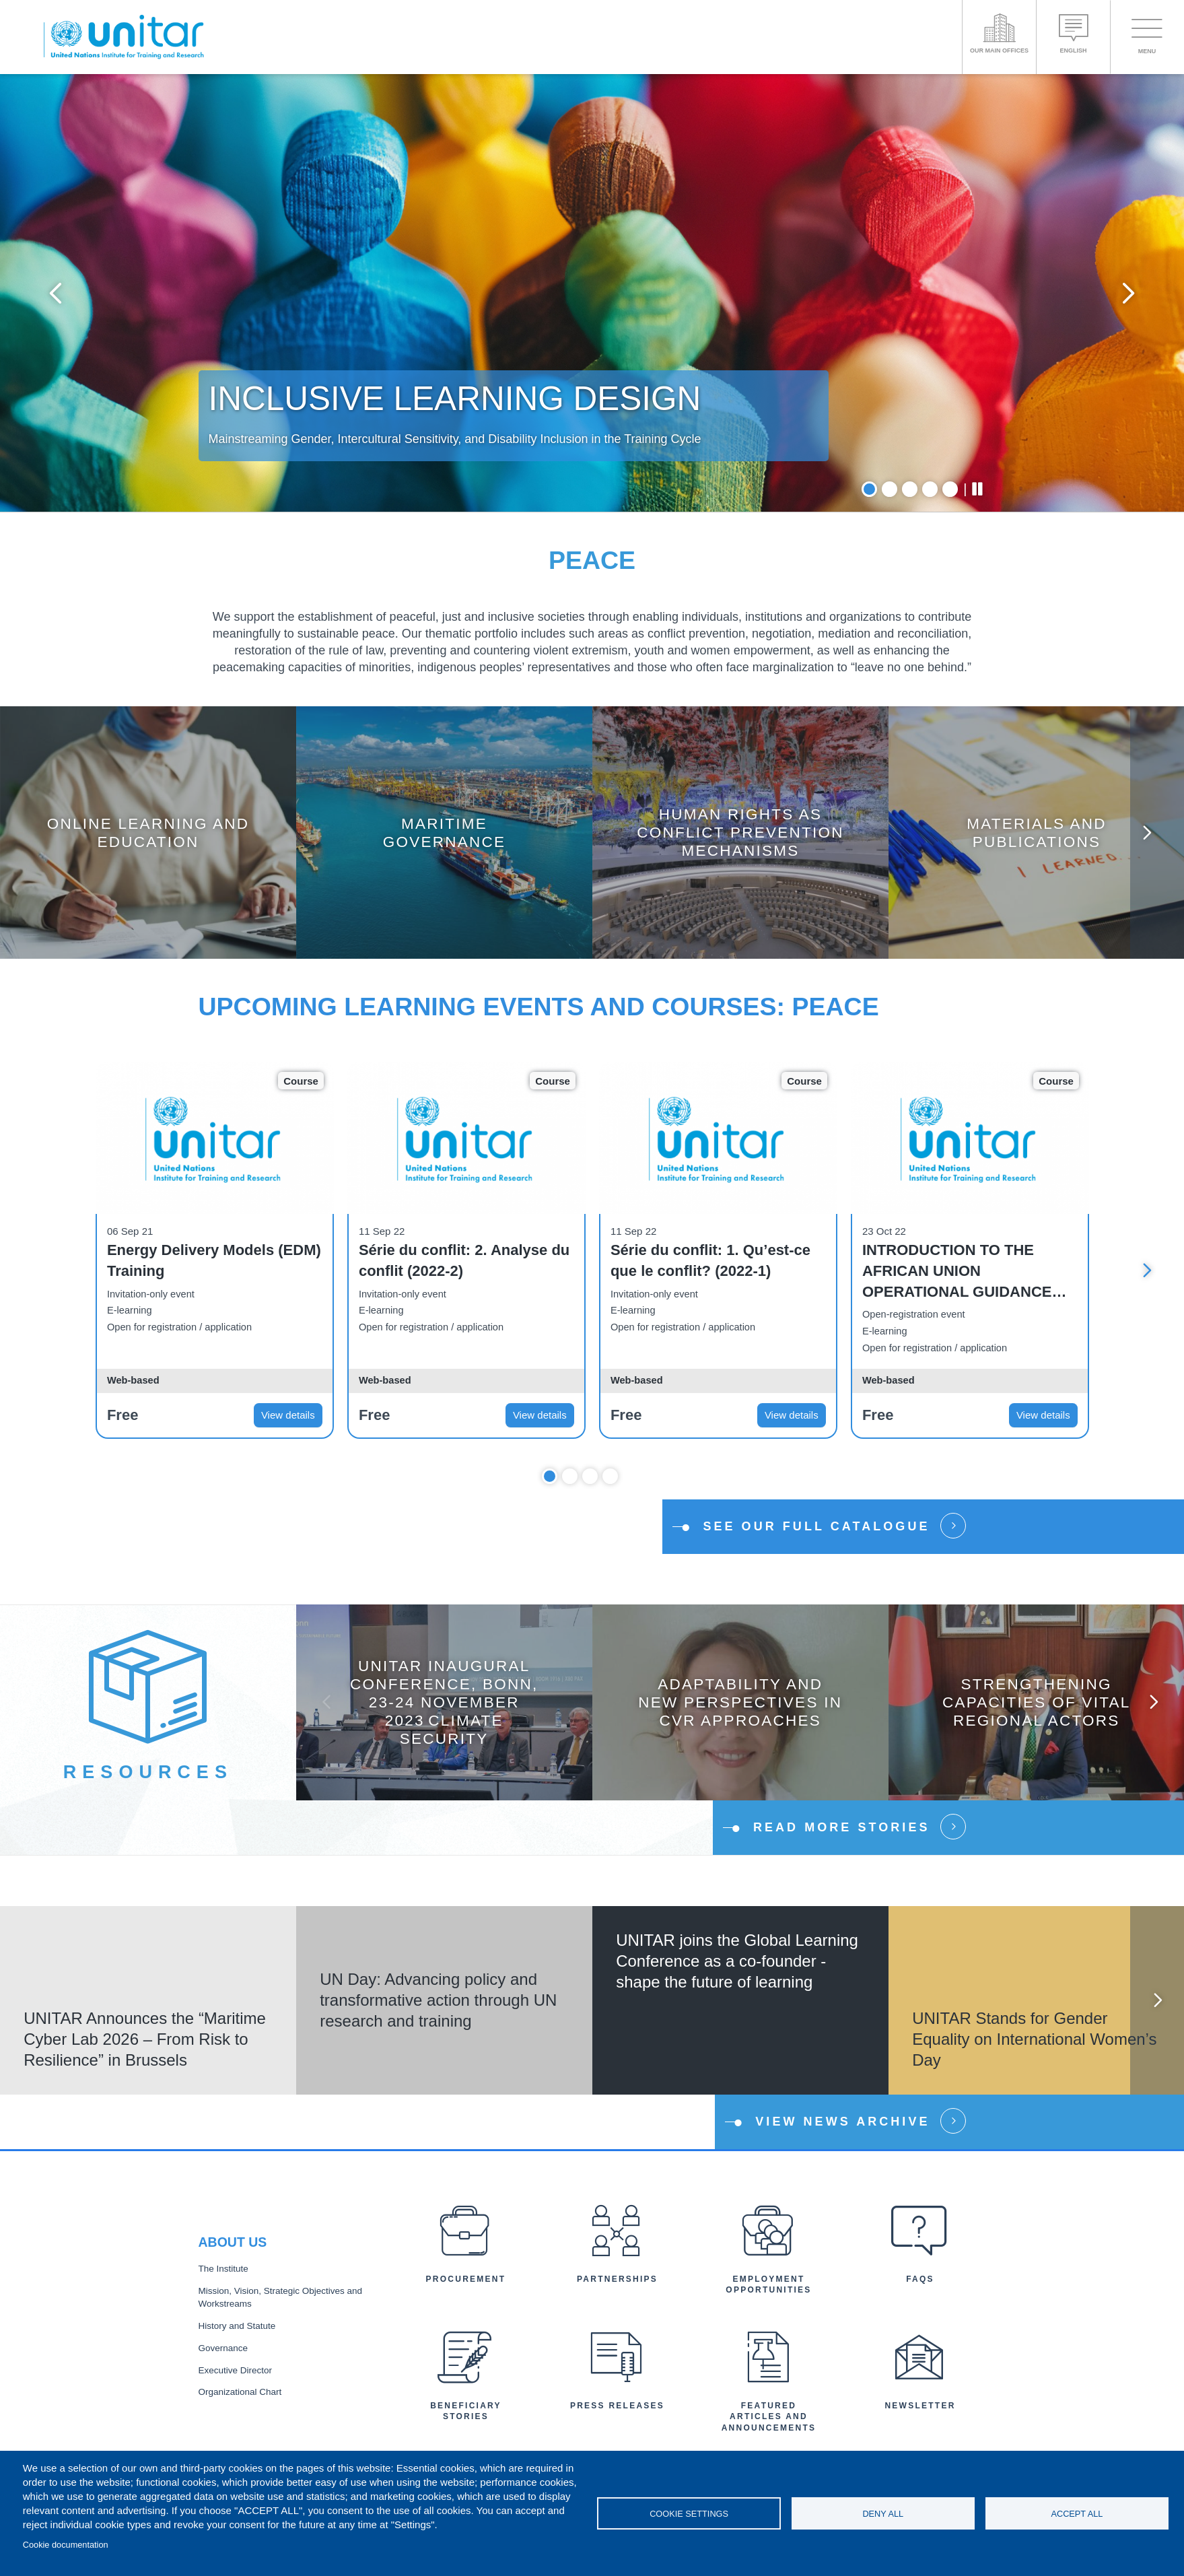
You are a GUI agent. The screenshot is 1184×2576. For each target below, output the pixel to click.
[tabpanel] (592, 293)
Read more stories (841, 1827)
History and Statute (237, 2326)
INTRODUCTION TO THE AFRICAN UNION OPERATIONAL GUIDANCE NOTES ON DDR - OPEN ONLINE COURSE (957, 1272)
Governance (223, 2348)
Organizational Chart (240, 2392)
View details (288, 1415)
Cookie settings (689, 2514)
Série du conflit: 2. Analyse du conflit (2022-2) (464, 1260)
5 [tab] (950, 489)
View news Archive (842, 2121)
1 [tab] (869, 489)
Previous (55, 293)
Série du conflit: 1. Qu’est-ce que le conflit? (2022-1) (710, 1260)
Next (1128, 293)
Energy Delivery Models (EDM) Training (214, 1260)
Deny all (882, 2514)
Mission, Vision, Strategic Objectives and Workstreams (281, 2297)
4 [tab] (930, 489)
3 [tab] (909, 489)
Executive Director (236, 2370)
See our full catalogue (816, 1526)
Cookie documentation (65, 2545)
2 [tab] (889, 489)
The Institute (223, 2269)
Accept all (1077, 2514)
